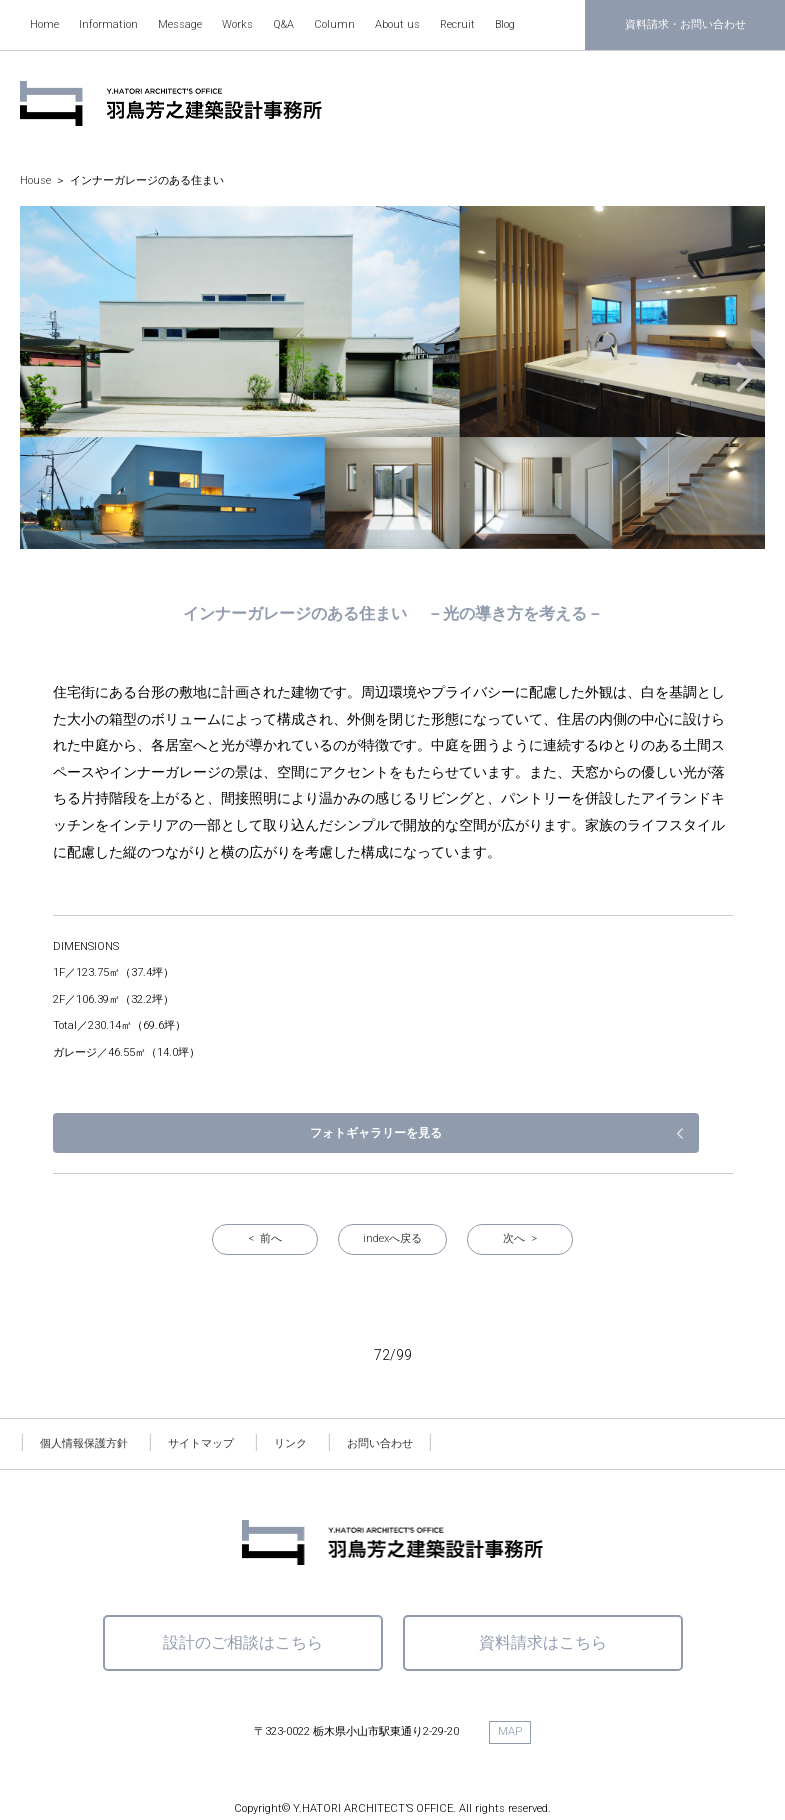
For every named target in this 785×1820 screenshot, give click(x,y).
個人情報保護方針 (84, 1383)
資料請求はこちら (543, 1582)
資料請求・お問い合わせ (685, 24)
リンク (290, 1383)
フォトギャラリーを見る (628, 1072)
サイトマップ (201, 1383)
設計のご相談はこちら (243, 1582)
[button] (740, 377)
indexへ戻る (392, 1178)
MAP (510, 1671)
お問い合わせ (380, 1383)
